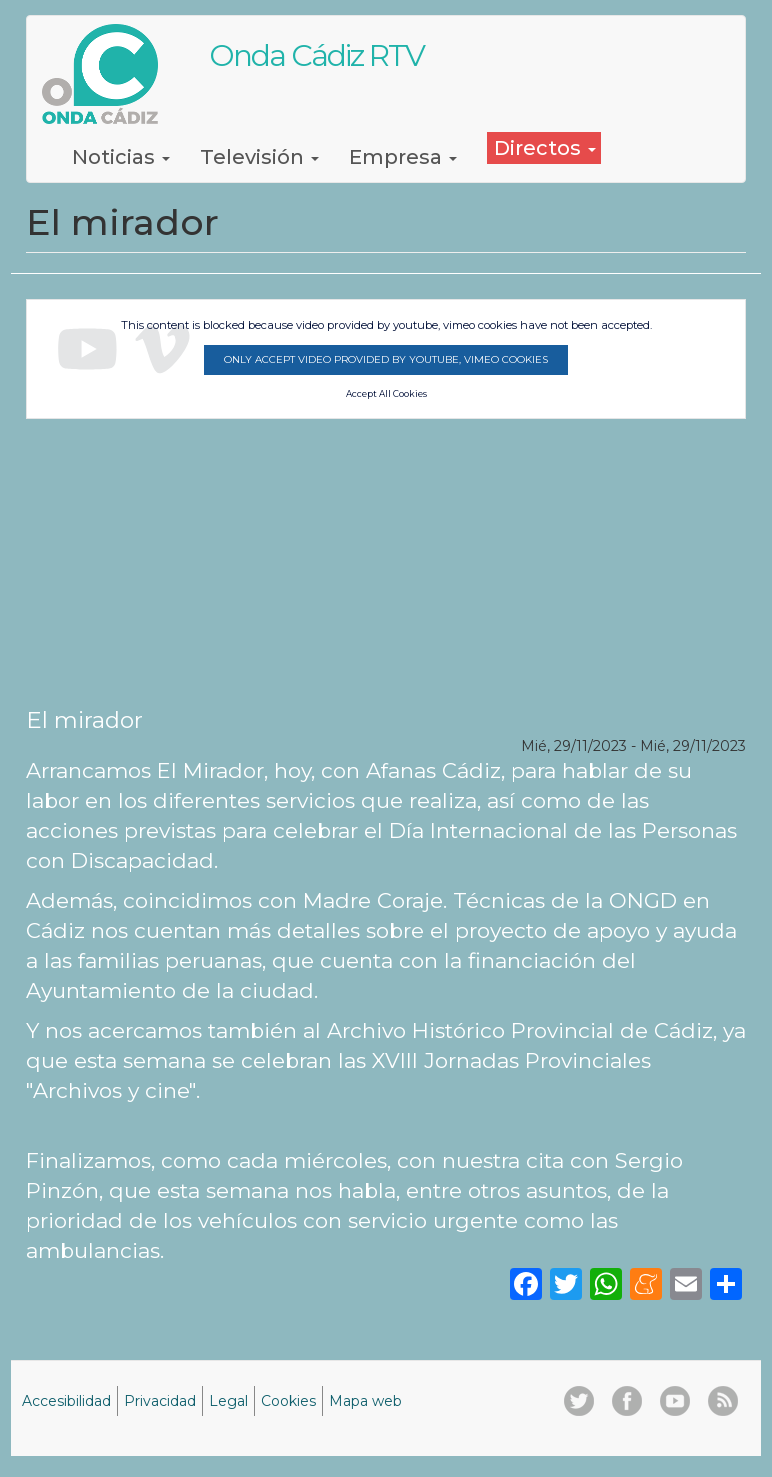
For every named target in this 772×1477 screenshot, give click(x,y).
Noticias (121, 157)
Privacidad (160, 1401)
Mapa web (365, 1401)
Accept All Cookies (386, 394)
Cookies (288, 1401)
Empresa (403, 157)
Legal (228, 1401)
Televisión (259, 157)
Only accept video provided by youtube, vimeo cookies (386, 359)
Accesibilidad (66, 1401)
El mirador (84, 720)
